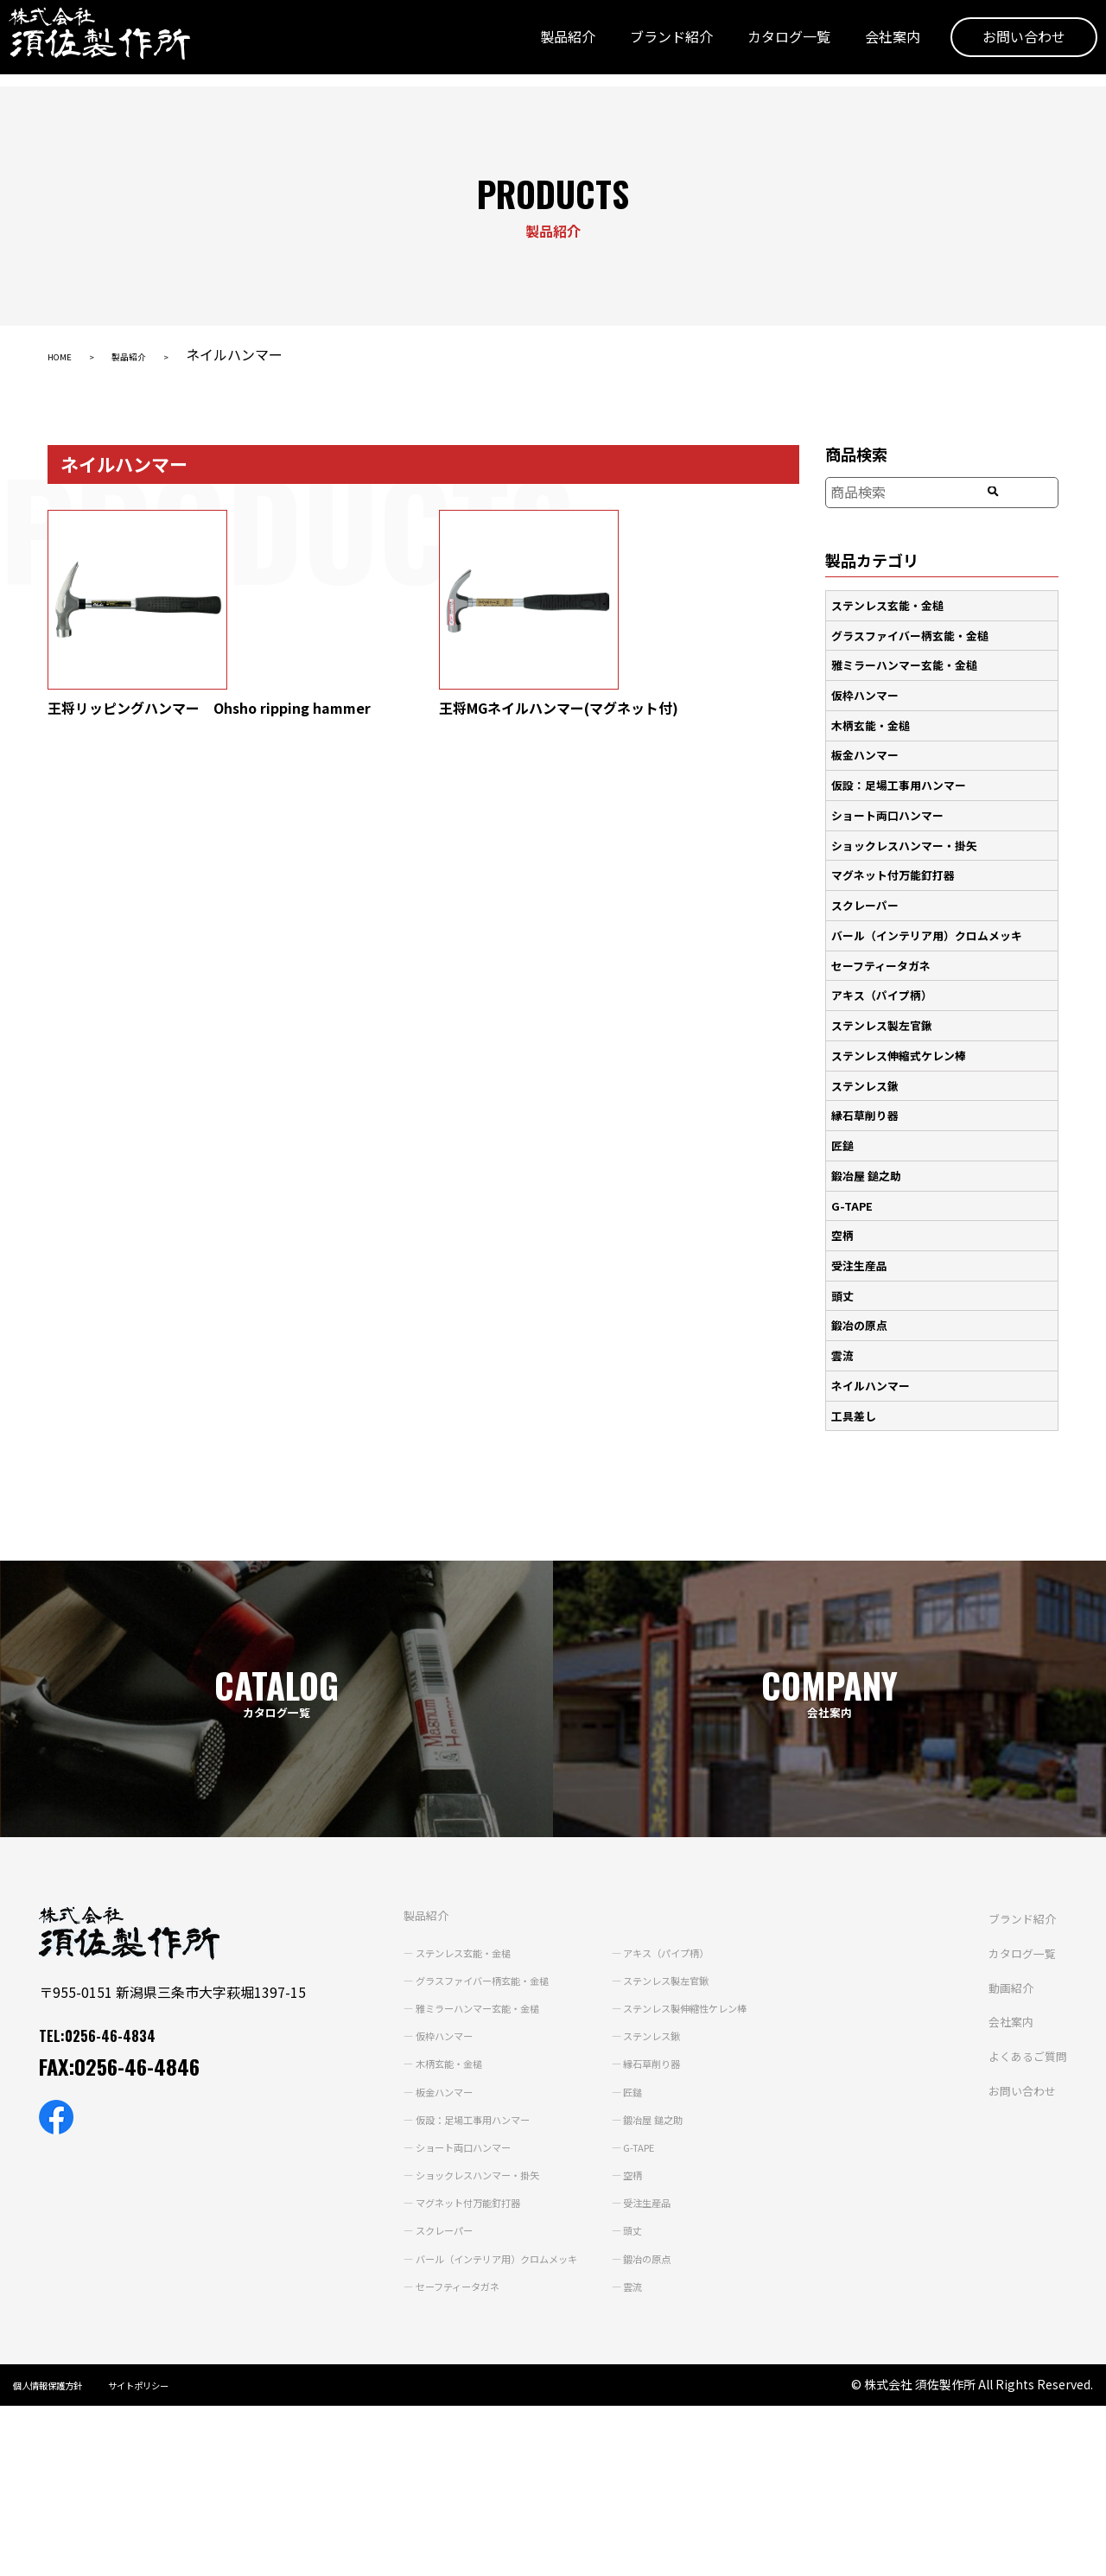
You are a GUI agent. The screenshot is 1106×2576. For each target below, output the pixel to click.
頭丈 (845, 1263)
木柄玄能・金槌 (875, 719)
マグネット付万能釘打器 (899, 861)
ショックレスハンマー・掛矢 (911, 833)
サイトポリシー (178, 2551)
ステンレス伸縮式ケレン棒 (905, 1034)
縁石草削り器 (869, 1091)
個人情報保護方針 (61, 2551)
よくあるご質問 (526, 2413)
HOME (67, 354)
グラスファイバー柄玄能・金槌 (917, 632)
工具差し (857, 1378)
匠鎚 (845, 1120)
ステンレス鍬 (869, 1063)
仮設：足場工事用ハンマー (905, 776)
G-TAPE (854, 1177)
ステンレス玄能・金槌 (893, 604)
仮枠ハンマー (869, 689)
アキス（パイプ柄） (887, 976)
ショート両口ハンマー (893, 804)
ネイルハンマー (875, 1349)
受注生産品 (863, 1234)
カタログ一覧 (762, 45)
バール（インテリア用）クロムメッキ (936, 919)
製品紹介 (541, 45)
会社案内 (866, 45)
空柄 (845, 1206)
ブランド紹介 (645, 45)
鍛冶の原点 (863, 1292)
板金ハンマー (869, 747)
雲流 (845, 1320)
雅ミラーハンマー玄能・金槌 (911, 661)
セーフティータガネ (886, 948)
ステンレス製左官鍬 (887, 1005)
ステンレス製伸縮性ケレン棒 (652, 1969)
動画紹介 (505, 2345)
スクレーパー (869, 891)
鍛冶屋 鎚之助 (870, 1148)
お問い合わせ (998, 45)
